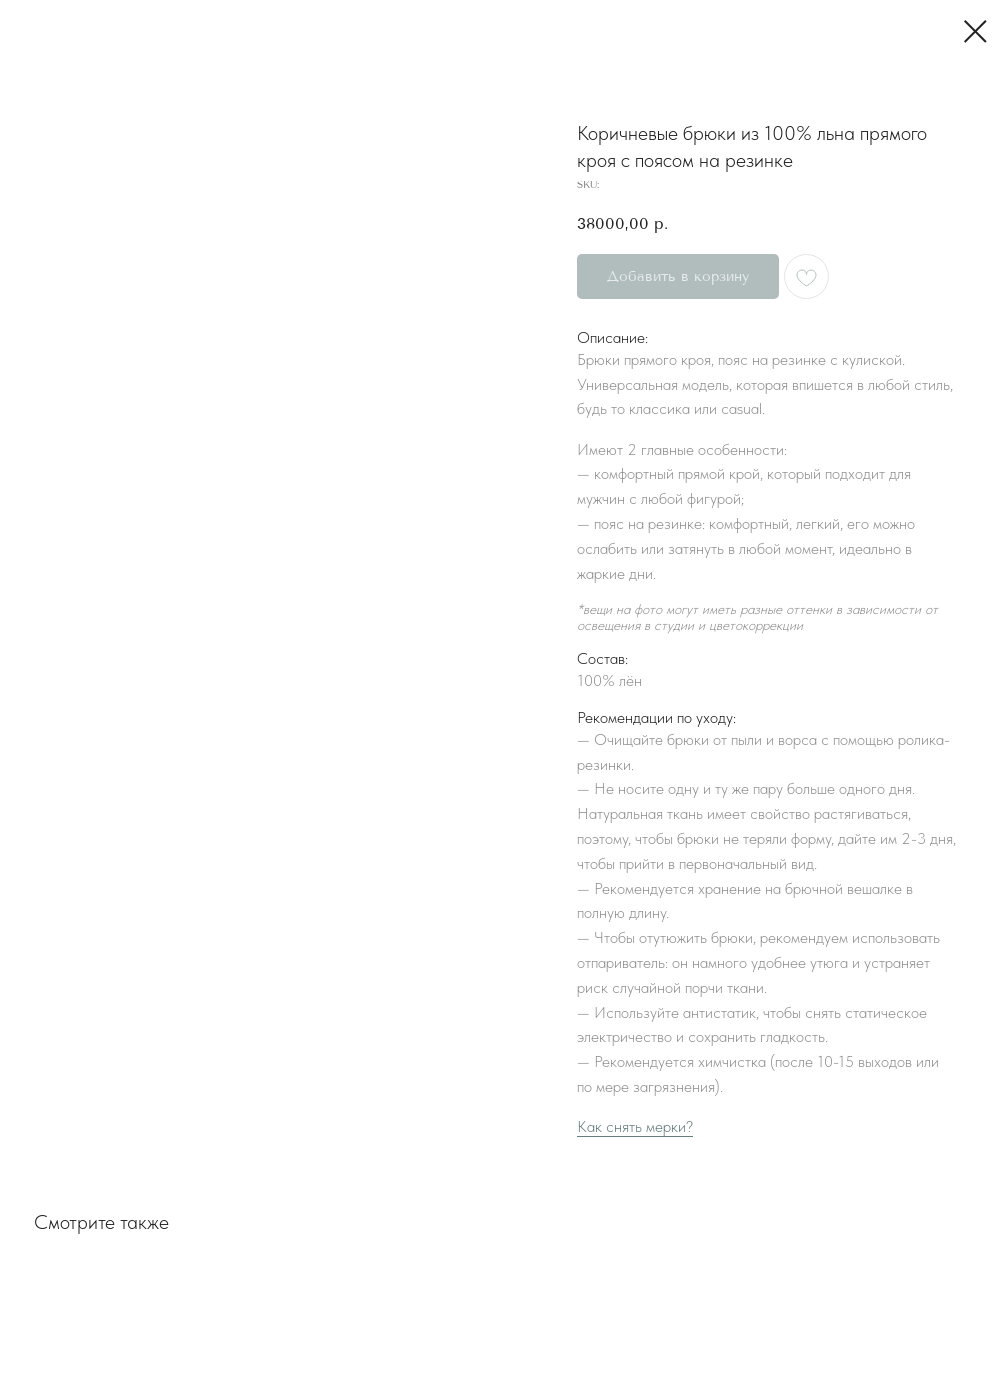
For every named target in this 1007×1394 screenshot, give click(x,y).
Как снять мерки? (635, 1126)
